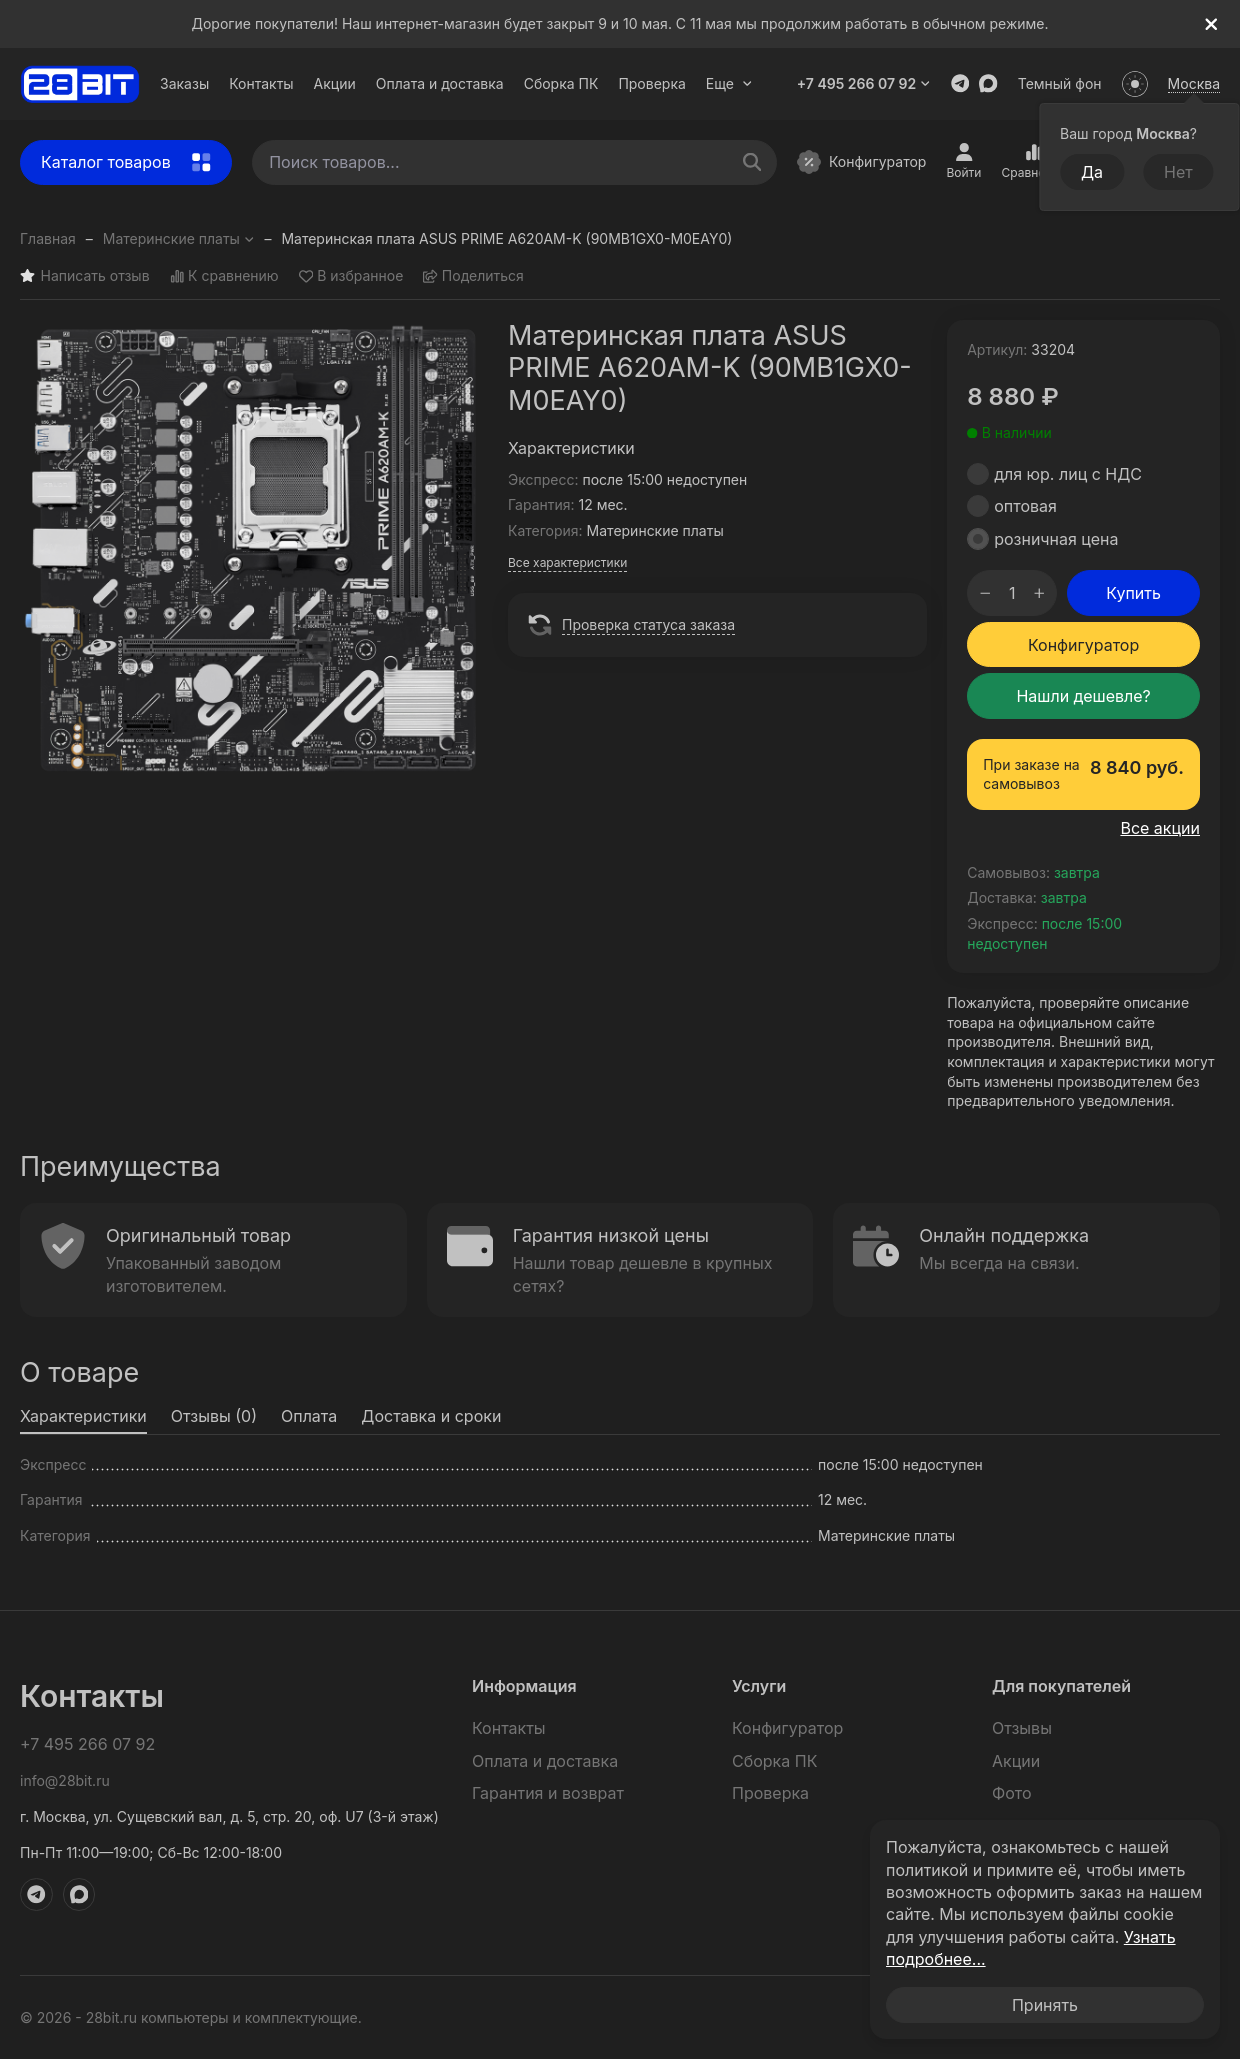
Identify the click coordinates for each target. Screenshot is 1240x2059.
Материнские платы (179, 238)
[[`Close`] (1211, 24)
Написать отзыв (85, 276)
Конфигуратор (861, 162)
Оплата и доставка (440, 83)
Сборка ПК (561, 83)
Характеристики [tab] (83, 1416)
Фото (1012, 1793)
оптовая (1025, 506)
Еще (729, 83)
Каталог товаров (126, 162)
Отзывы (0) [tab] (214, 1416)
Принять (1045, 2005)
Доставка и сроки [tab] (431, 1416)
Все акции (1160, 828)
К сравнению (224, 276)
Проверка (651, 83)
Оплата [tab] (309, 1416)
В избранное (351, 276)
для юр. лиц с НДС (1068, 474)
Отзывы (1022, 1728)
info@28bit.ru (65, 1780)
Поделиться (473, 276)
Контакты (261, 83)
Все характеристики (567, 562)
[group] (254, 554)
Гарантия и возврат (548, 1793)
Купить (1133, 593)
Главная (48, 238)
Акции (335, 83)
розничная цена (1056, 539)
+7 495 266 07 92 (864, 83)
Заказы (184, 83)
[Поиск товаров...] (752, 162)
